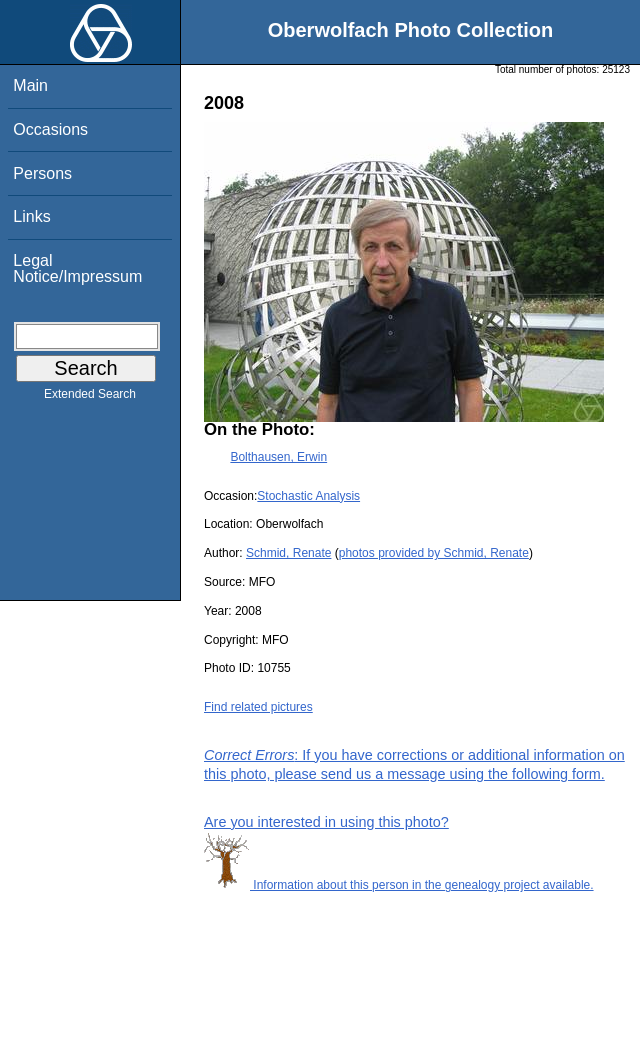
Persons (42, 173)
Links (31, 216)
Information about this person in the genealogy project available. (399, 885)
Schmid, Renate (288, 553)
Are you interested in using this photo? (326, 822)
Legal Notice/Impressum (77, 268)
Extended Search (90, 398)
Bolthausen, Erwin (278, 457)
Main (30, 85)
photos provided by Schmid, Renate (434, 553)
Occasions (50, 129)
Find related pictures (258, 707)
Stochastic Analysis (308, 496)
